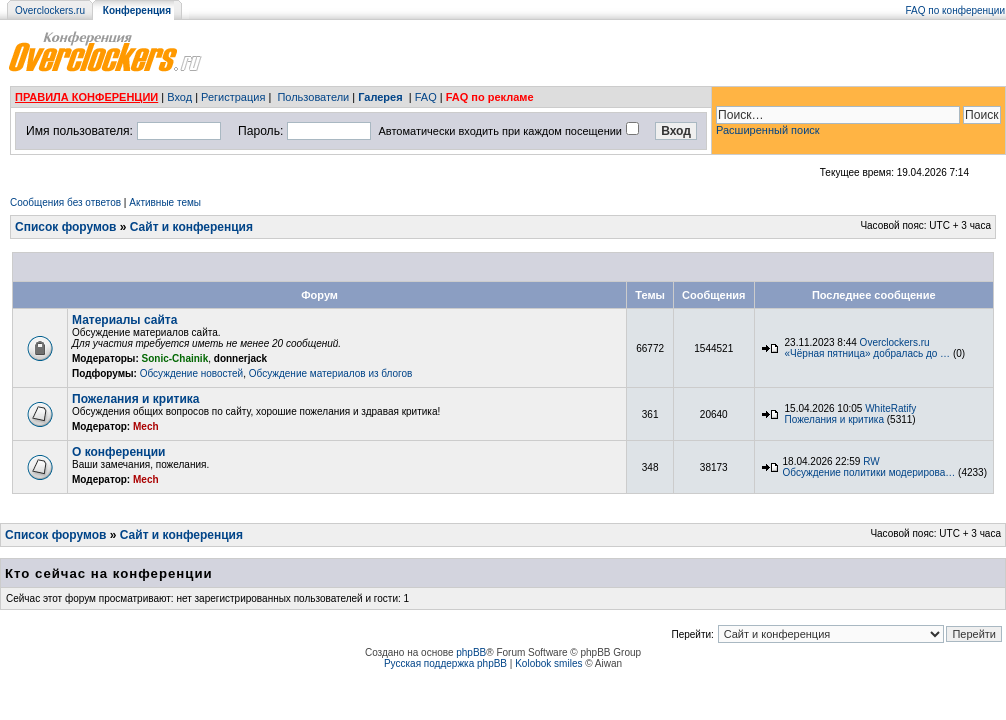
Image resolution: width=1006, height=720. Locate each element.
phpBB (471, 652)
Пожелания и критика (135, 399)
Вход (179, 97)
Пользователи (313, 97)
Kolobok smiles (548, 663)
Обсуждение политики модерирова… (869, 472)
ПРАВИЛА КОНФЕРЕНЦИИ (86, 97)
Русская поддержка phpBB (445, 663)
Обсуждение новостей (192, 373)
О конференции (119, 452)
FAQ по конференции (955, 10)
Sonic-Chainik (175, 358)
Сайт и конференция (191, 227)
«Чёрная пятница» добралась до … (868, 353)
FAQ (426, 97)
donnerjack (240, 358)
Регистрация (233, 97)
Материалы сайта (124, 320)
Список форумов (65, 227)
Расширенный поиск (768, 130)
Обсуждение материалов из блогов (331, 373)
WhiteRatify (890, 408)
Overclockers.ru (50, 10)
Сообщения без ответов (65, 202)
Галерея (380, 97)
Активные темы (165, 202)
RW (871, 461)
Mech (146, 426)
